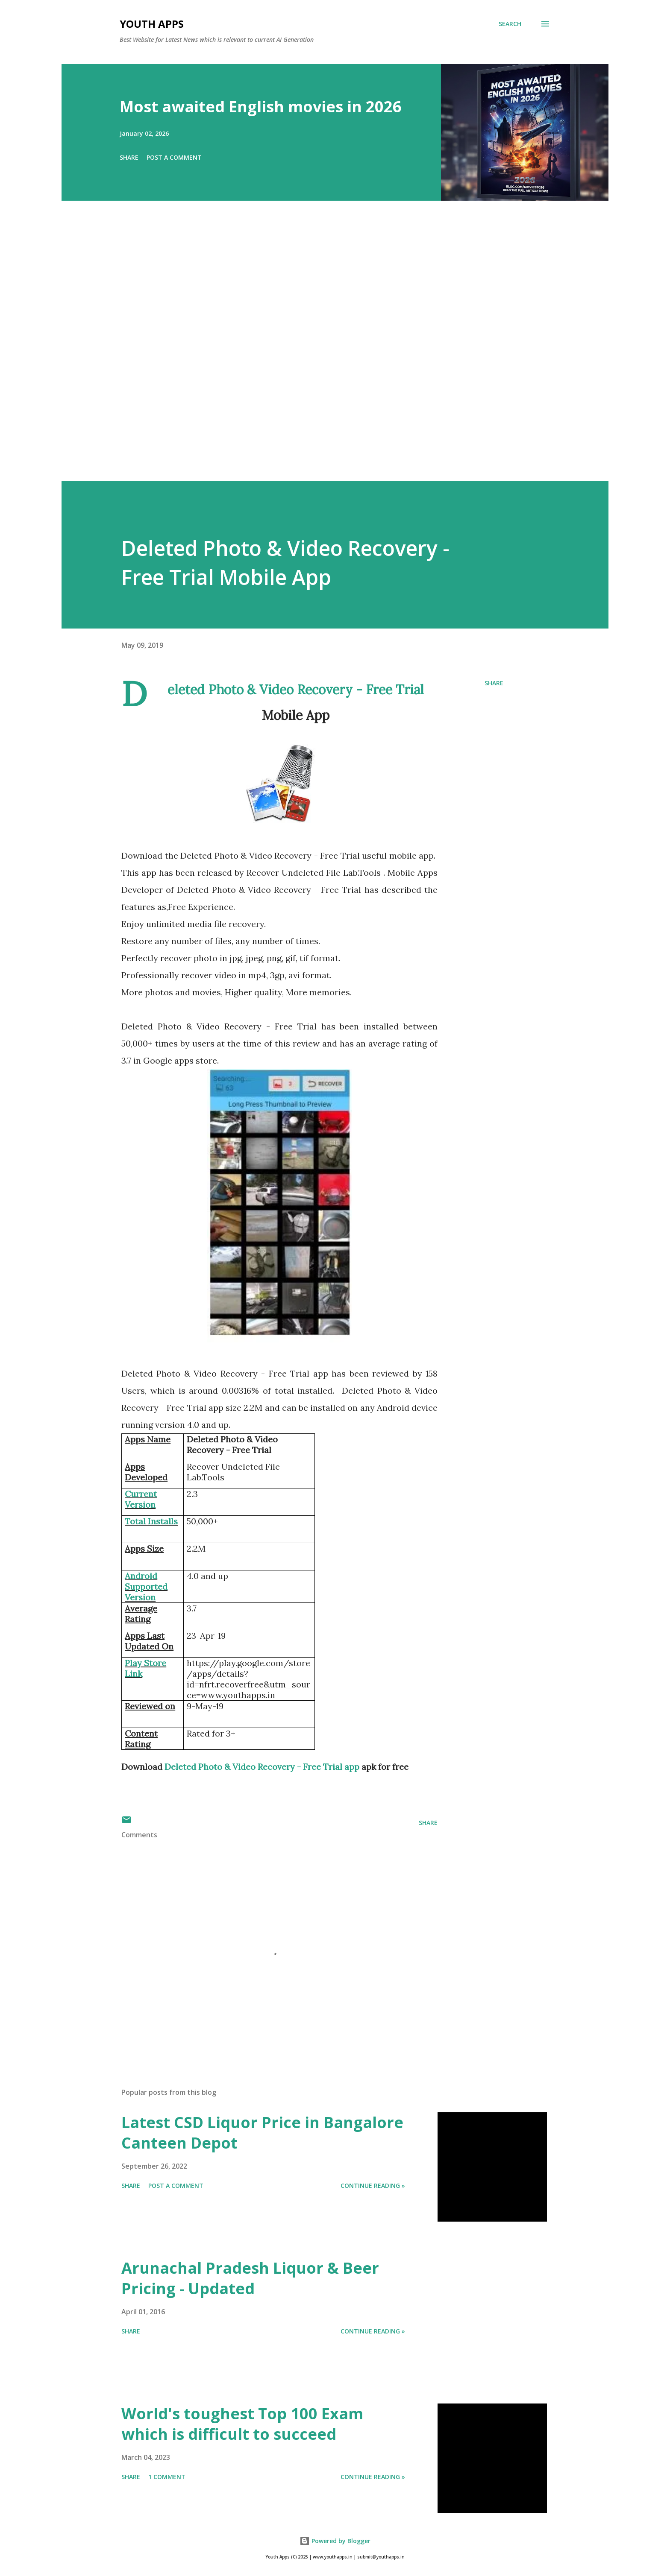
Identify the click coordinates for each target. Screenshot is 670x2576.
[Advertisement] (318, 353)
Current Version (141, 1499)
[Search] (510, 24)
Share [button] (129, 157)
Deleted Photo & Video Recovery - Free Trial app (262, 1766)
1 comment (166, 2477)
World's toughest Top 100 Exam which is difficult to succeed (242, 2423)
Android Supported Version (146, 1586)
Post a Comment (174, 157)
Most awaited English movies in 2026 (261, 106)
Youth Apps (152, 24)
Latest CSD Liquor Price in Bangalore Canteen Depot (262, 2132)
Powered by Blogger (335, 2541)
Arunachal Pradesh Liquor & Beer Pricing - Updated (250, 2278)
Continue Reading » (373, 2185)
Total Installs (151, 1521)
